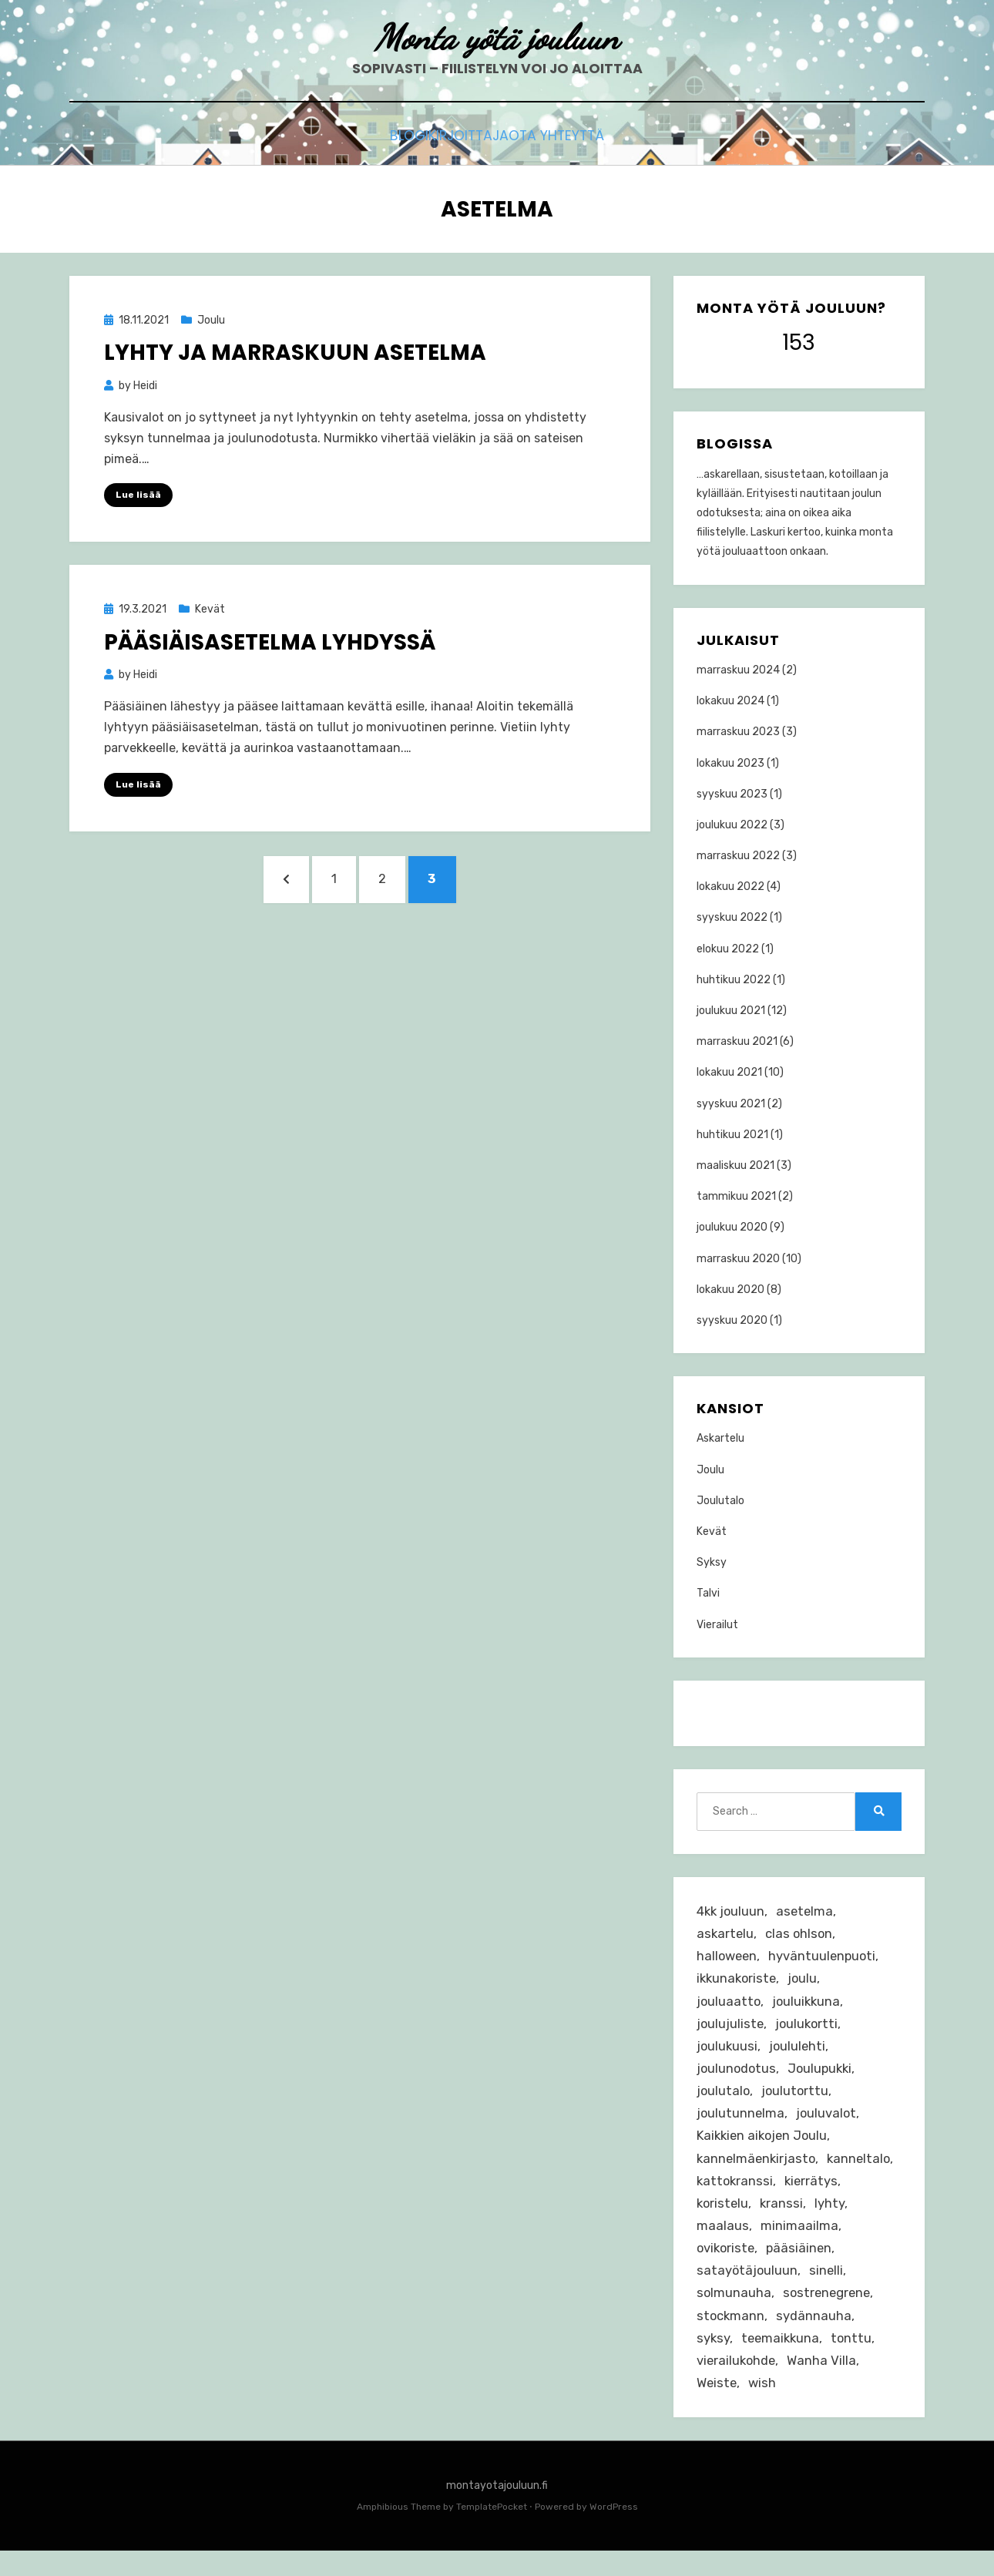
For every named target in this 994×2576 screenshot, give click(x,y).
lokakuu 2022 (730, 887)
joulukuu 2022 (732, 825)
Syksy (712, 1563)
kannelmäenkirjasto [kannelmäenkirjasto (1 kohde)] (758, 2172)
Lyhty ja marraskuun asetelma (295, 354)
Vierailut (717, 1625)
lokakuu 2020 (730, 1290)
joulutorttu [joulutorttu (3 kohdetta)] (797, 2101)
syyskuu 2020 (732, 1321)
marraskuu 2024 (738, 670)
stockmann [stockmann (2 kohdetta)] (731, 2337)
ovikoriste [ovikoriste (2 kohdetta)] (727, 2266)
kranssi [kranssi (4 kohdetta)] (850, 2219)
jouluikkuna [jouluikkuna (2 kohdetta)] (809, 2006)
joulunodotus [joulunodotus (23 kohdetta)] (737, 2077)
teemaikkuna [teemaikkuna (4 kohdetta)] (782, 2360)
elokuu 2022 (728, 949)
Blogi (386, 140)
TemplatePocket (491, 2532)
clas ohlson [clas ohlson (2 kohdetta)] (801, 1936)
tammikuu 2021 (736, 1197)
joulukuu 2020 (732, 1227)
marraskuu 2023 (738, 732)
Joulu (211, 320)
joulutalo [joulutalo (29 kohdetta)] (724, 2101)
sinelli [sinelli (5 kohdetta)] (828, 2290)
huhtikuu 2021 (732, 1135)
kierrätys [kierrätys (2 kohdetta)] (724, 2219)
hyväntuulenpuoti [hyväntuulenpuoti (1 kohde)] (826, 1959)
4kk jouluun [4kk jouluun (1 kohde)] (732, 1912)
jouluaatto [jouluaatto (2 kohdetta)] (729, 2006)
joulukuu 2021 (731, 1011)
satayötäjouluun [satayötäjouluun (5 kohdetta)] (748, 2290)
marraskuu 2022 (738, 856)
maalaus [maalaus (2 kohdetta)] (764, 2242)
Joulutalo (720, 1501)
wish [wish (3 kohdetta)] (765, 2408)
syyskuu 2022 (732, 918)
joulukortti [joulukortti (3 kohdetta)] (809, 2030)
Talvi (708, 1594)
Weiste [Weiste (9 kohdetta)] (718, 2408)
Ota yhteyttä (581, 140)
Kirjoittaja (470, 140)
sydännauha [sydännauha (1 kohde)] (815, 2337)
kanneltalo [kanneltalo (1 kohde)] (729, 2195)
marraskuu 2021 (737, 1042)
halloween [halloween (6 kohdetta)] (728, 1959)
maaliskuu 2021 (735, 1166)
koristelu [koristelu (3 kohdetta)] (790, 2219)
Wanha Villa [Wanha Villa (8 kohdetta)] (825, 2384)
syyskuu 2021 (731, 1104)
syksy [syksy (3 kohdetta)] (713, 2360)
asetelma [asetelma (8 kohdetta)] (807, 1912)
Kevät (210, 610)
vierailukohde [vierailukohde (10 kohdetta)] (737, 2384)
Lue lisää (138, 496)
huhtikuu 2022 (734, 980)
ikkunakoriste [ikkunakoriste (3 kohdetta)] (738, 1983)
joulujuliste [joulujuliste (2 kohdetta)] (731, 2030)
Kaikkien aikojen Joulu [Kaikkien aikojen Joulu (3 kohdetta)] (765, 2148)
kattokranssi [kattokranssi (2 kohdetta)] (813, 2195)
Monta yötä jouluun (497, 39)
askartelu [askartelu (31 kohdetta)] (726, 1936)
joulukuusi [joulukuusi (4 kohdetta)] (728, 2054)
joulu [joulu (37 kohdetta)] (806, 1983)
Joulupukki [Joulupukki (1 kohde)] (823, 2077)
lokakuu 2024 (730, 701)
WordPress (613, 2532)
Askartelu (720, 1439)
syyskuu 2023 (732, 794)
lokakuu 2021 (729, 1073)
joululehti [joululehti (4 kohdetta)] (799, 2054)
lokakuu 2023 (730, 764)
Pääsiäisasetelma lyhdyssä (269, 643)
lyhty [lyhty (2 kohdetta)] (712, 2242)
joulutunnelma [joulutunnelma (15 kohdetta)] (741, 2124)
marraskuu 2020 (738, 1259)
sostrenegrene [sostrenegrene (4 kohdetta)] (829, 2313)
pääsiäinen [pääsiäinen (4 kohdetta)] (802, 2266)
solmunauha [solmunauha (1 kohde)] (734, 2313)
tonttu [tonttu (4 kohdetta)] (855, 2360)
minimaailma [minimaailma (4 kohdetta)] (841, 2242)
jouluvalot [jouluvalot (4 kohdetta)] (828, 2124)
